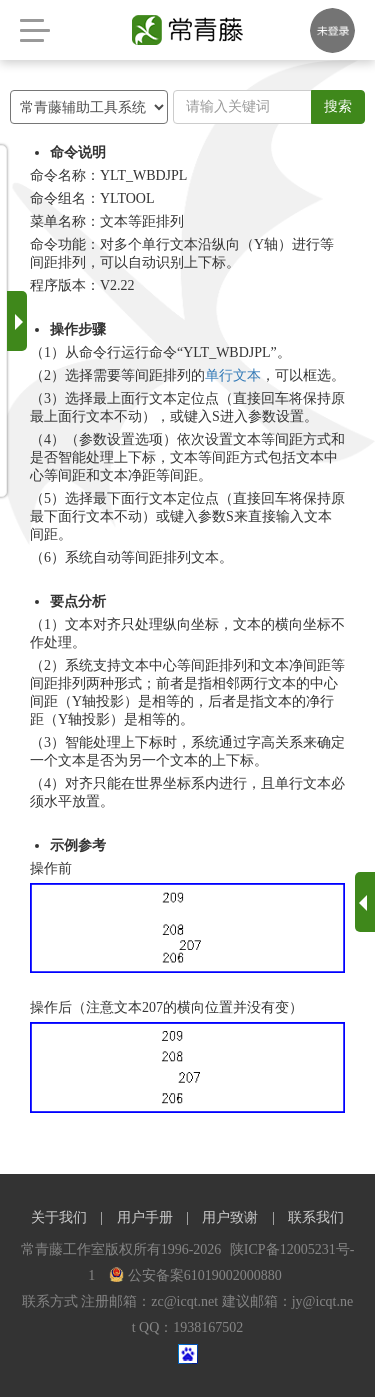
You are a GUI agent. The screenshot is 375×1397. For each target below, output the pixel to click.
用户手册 (145, 1217)
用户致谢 (230, 1217)
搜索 (338, 106)
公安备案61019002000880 (195, 1275)
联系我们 (316, 1217)
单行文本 (233, 375)
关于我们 (59, 1217)
